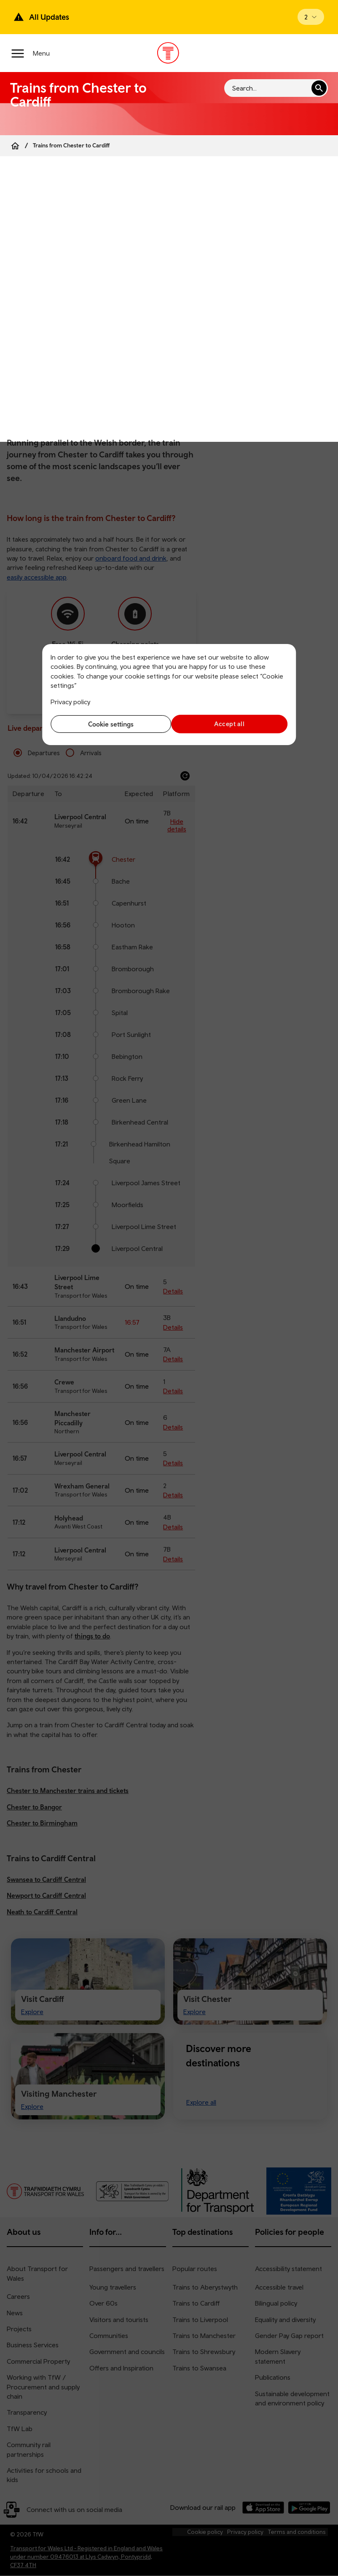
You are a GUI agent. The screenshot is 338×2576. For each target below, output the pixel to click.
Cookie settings (108, 724)
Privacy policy (70, 701)
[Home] (15, 146)
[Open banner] (311, 17)
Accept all (230, 723)
